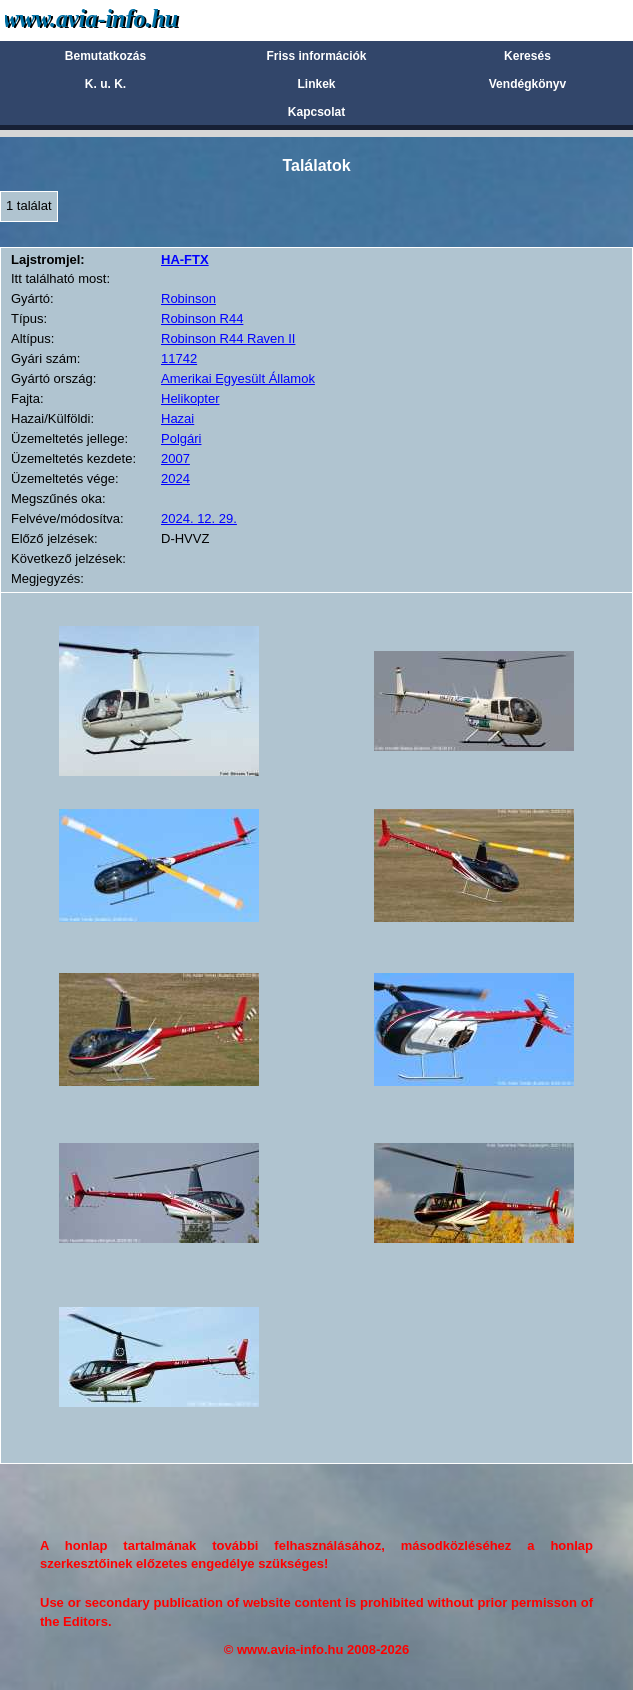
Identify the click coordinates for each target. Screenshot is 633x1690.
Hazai (177, 418)
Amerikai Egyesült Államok (238, 378)
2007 (175, 458)
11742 (179, 358)
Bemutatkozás (105, 56)
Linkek (316, 84)
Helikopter (190, 398)
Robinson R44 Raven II (228, 338)
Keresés (527, 56)
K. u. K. (105, 84)
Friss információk (316, 56)
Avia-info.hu (126, 19)
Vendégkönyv (527, 84)
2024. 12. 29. (199, 518)
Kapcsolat (316, 112)
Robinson (188, 298)
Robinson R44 (202, 318)
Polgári (181, 438)
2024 (175, 478)
